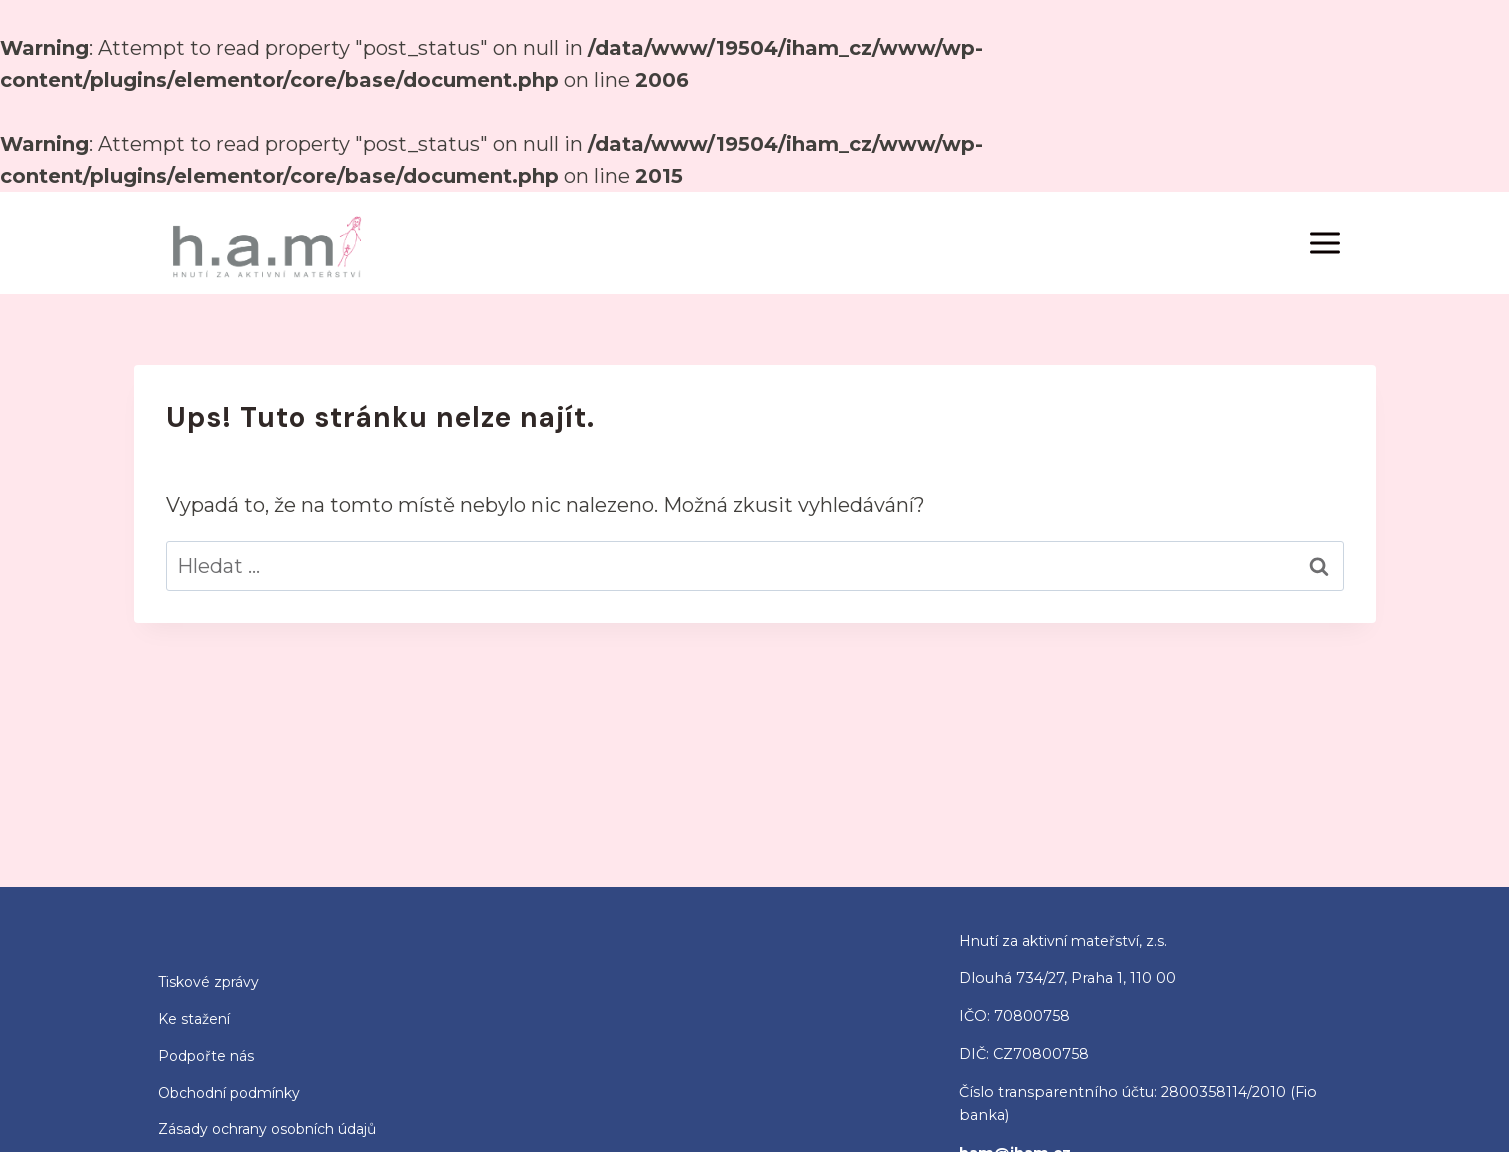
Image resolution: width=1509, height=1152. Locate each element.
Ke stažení (194, 1019)
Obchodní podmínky (229, 1093)
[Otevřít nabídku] (1325, 242)
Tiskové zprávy (208, 982)
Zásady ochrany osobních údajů (267, 1129)
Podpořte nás (206, 1056)
